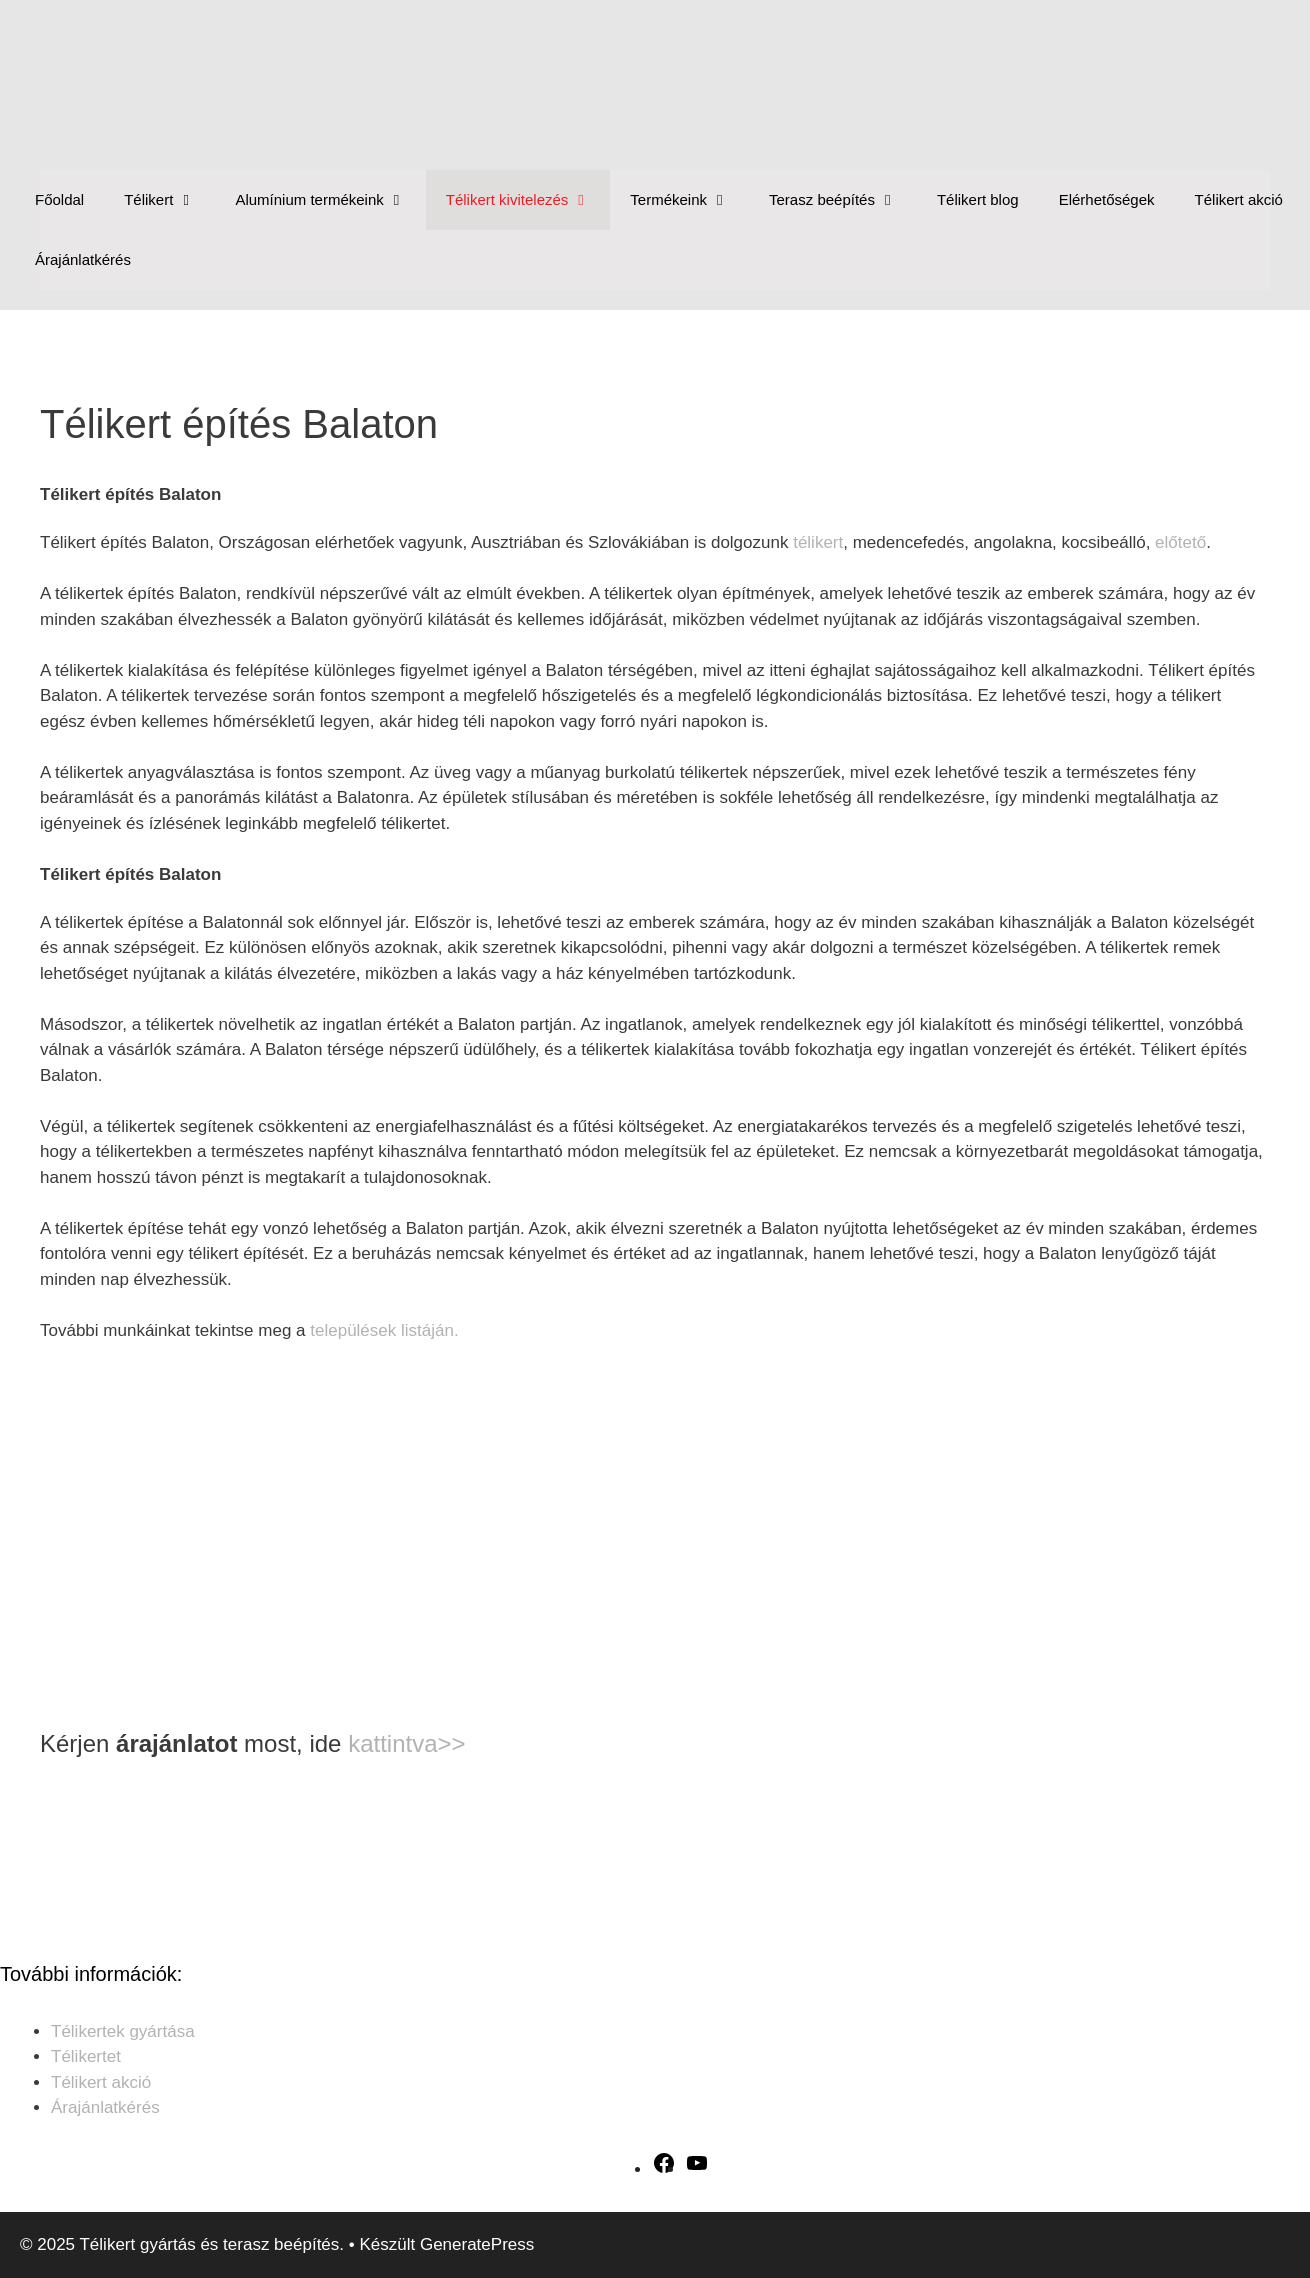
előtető (1180, 542)
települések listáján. (384, 1330)
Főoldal (59, 199)
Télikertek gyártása (123, 2031)
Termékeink (689, 200)
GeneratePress (477, 2244)
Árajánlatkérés (83, 259)
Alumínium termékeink (330, 200)
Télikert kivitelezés (528, 200)
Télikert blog (978, 199)
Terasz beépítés (843, 200)
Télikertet (86, 2056)
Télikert (169, 200)
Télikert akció (1239, 199)
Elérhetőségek (1107, 199)
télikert (818, 542)
